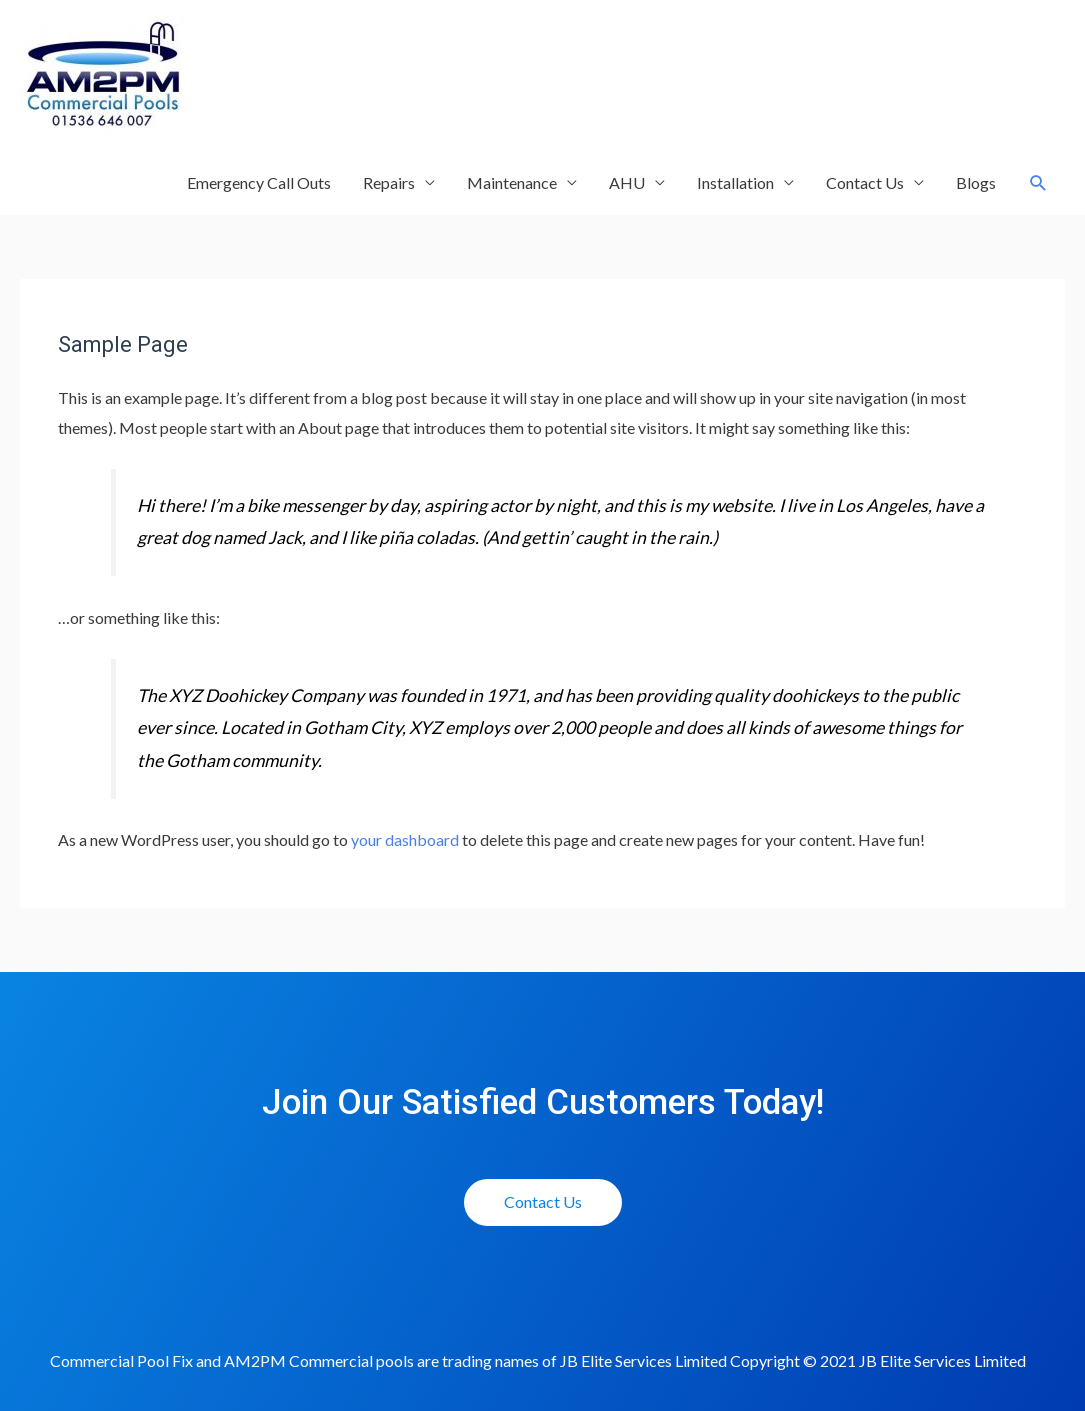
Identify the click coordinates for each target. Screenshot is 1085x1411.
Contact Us (865, 182)
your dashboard (405, 839)
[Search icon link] (1038, 183)
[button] (543, 1202)
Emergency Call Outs (259, 182)
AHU (627, 182)
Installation (735, 182)
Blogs (976, 182)
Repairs (389, 182)
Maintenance (512, 182)
